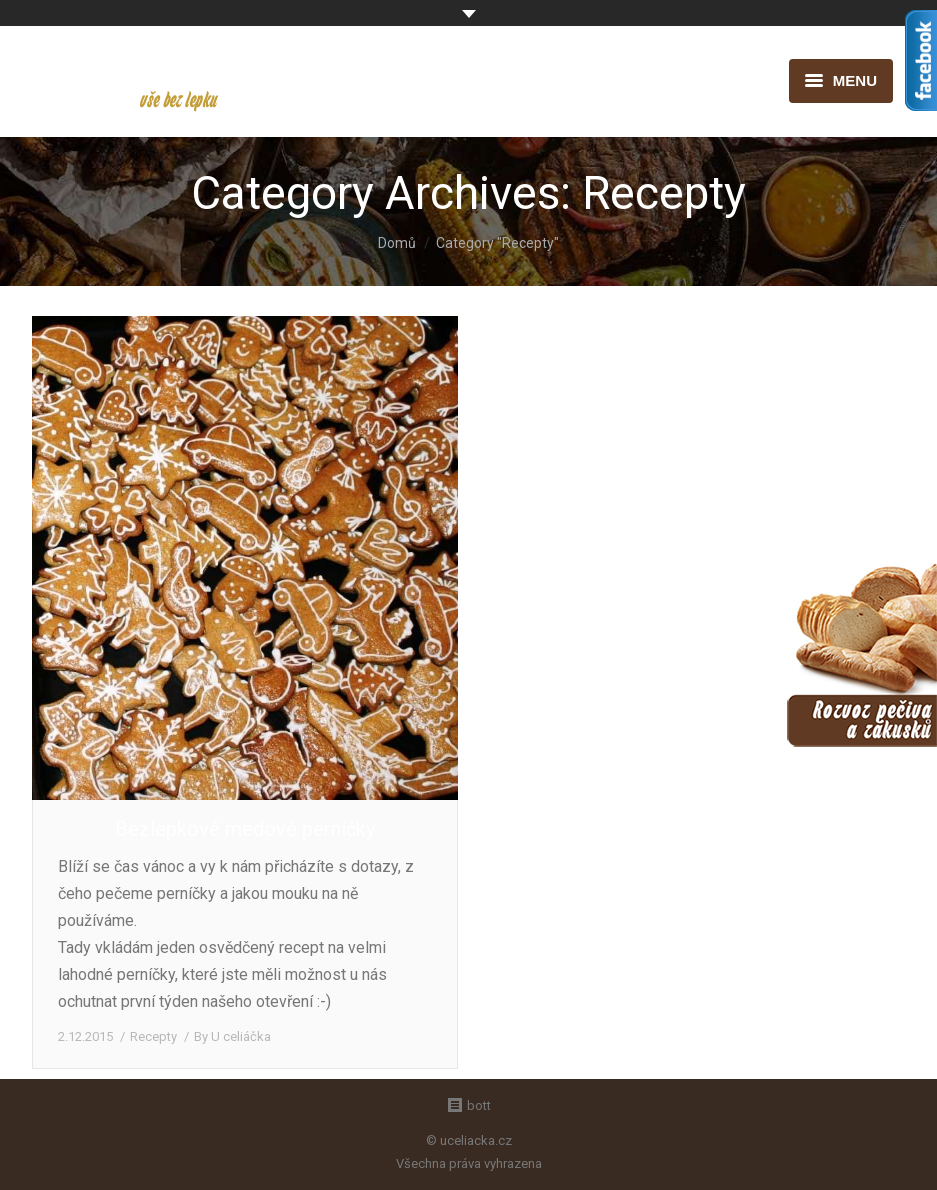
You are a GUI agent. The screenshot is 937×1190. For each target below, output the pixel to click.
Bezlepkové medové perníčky (245, 829)
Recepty (153, 1036)
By (232, 1036)
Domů (397, 243)
